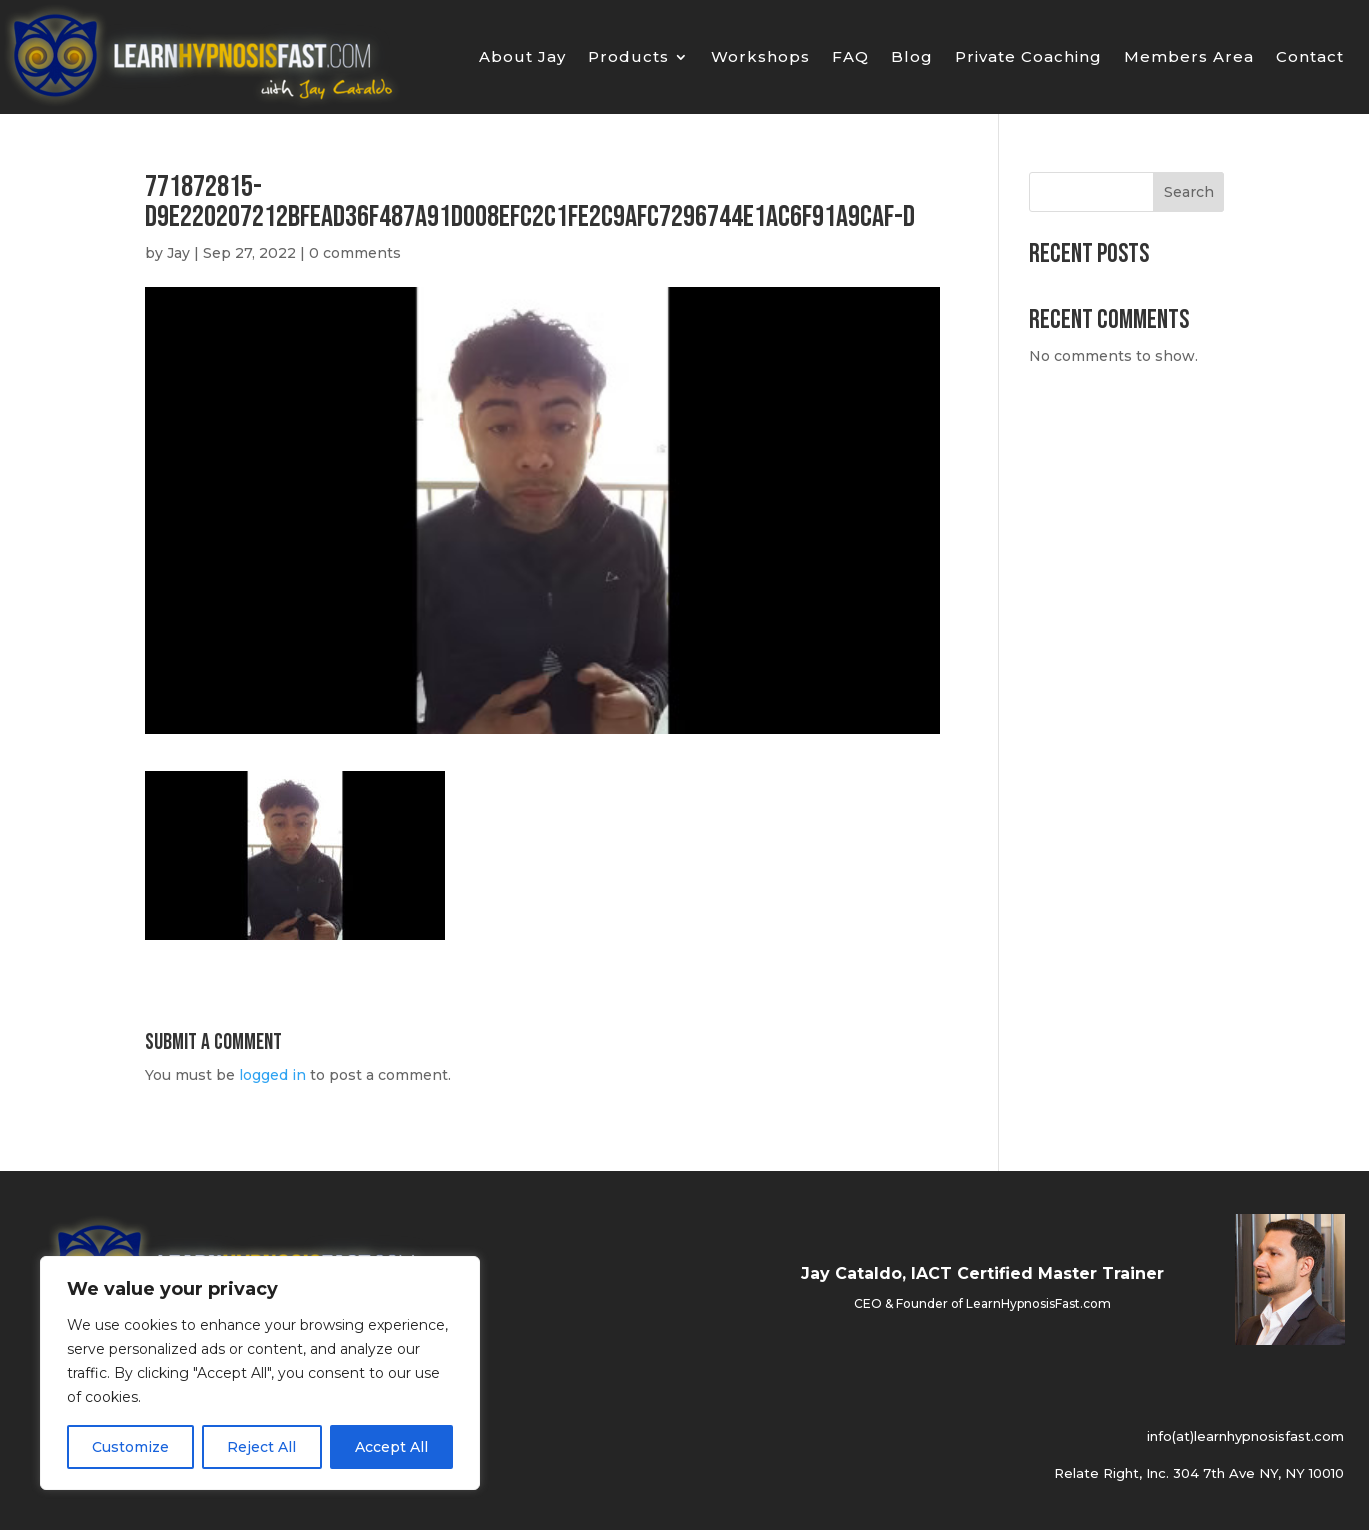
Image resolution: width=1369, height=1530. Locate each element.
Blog (912, 58)
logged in (272, 1075)
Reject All (261, 1447)
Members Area (1189, 58)
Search (1189, 192)
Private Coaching (1028, 58)
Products (628, 58)
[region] (260, 1373)
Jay (178, 253)
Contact (1310, 58)
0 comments (355, 253)
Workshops (760, 58)
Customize (130, 1447)
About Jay (522, 58)
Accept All (391, 1447)
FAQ (850, 58)
